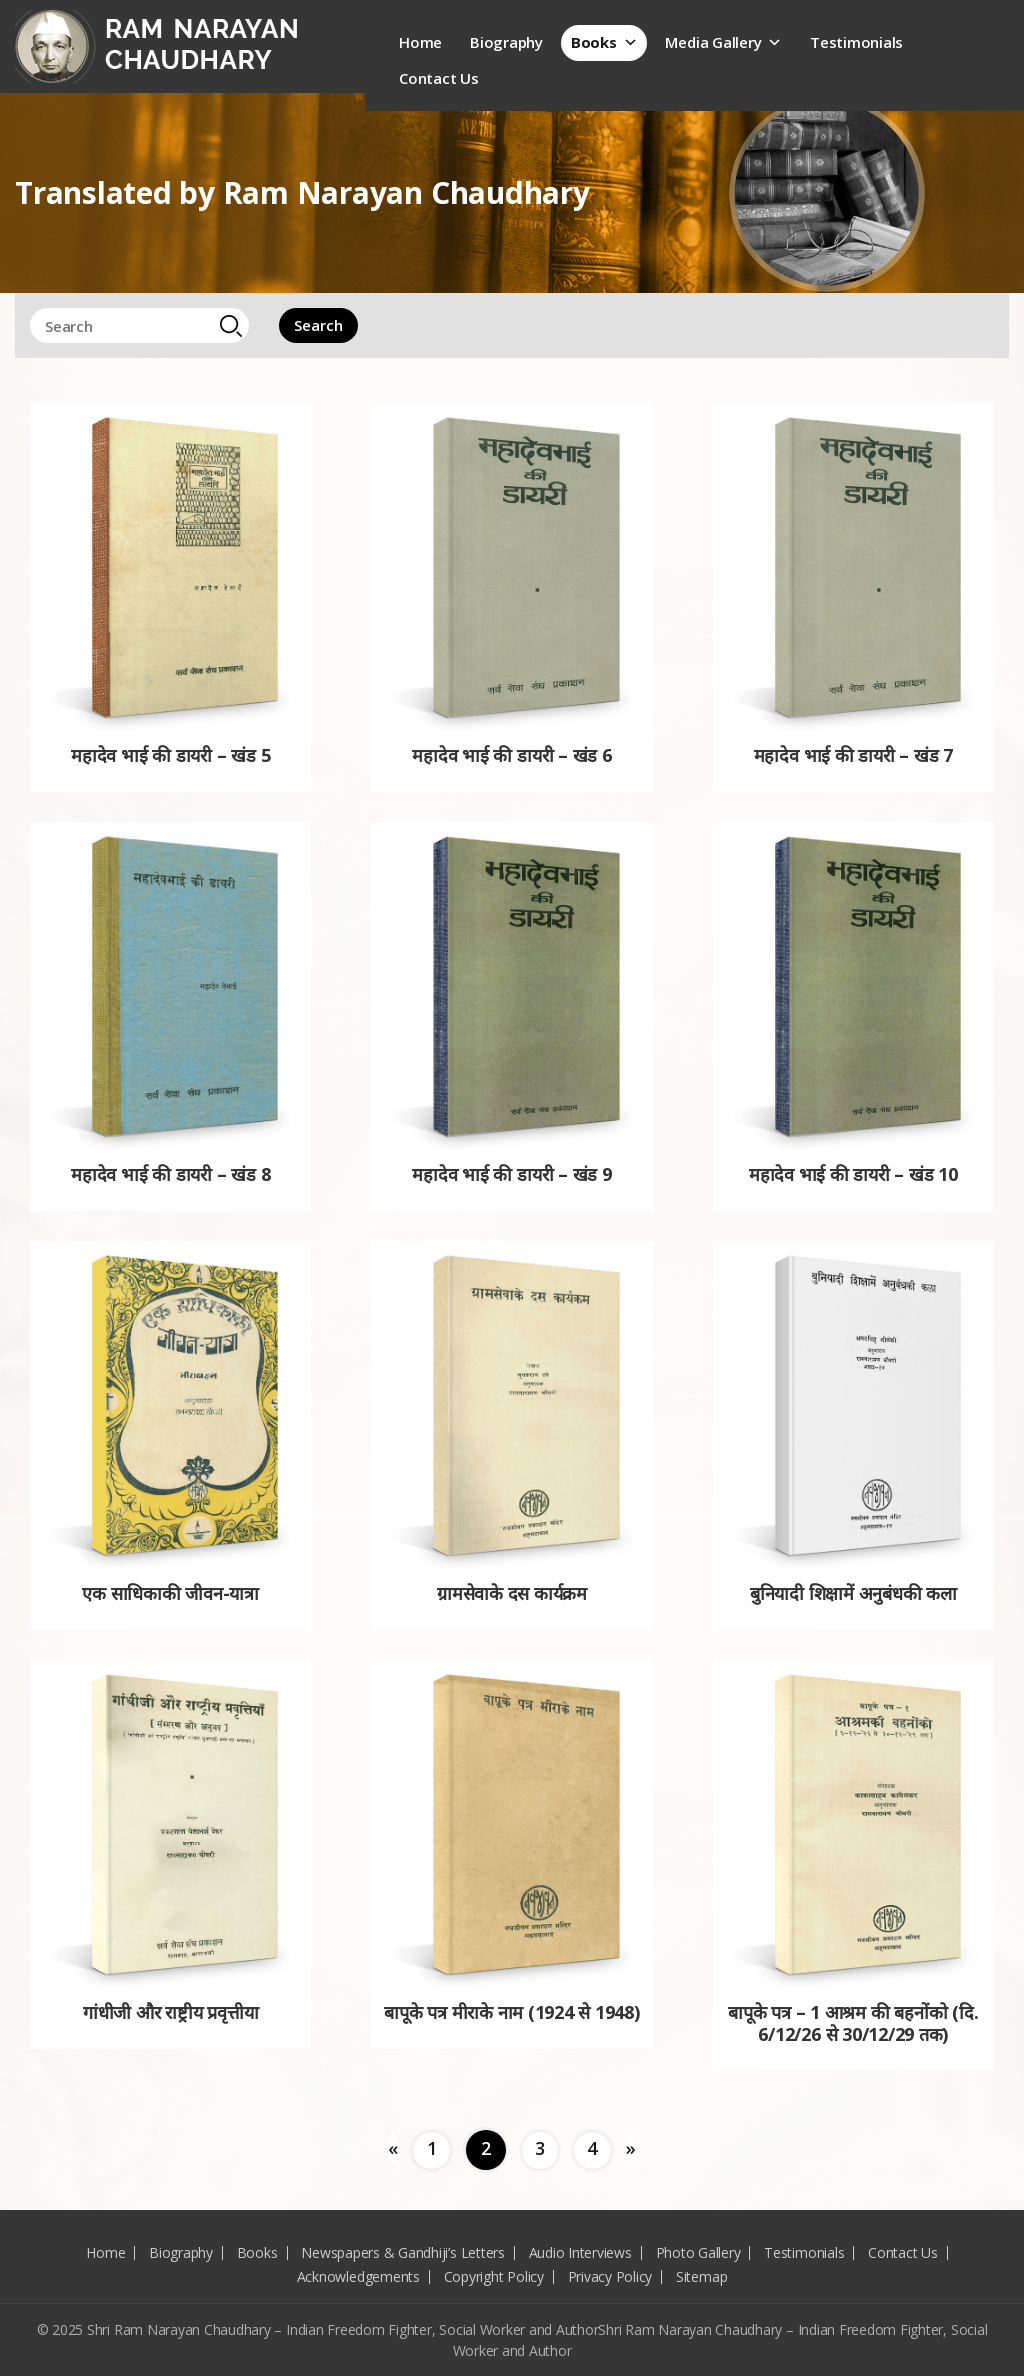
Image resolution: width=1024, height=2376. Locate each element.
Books (604, 42)
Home (420, 42)
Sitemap (701, 2276)
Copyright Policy (494, 2276)
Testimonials (856, 42)
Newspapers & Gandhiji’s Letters (403, 2252)
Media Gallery (723, 42)
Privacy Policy (610, 2276)
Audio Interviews (580, 2252)
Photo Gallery (698, 2252)
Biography (506, 42)
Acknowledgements (358, 2276)
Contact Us (439, 78)
